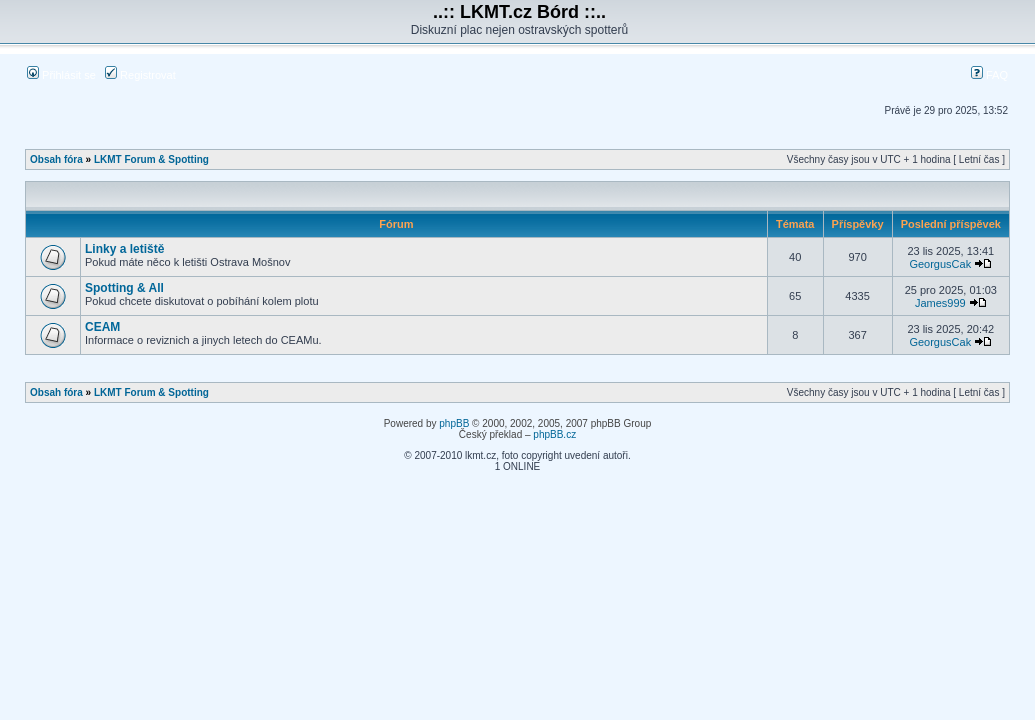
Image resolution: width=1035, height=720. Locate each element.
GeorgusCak (940, 264)
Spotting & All (124, 288)
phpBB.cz (554, 434)
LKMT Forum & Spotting (151, 159)
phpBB (454, 423)
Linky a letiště (124, 249)
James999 (940, 303)
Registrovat (140, 75)
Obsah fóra (56, 159)
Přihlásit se (61, 75)
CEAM (102, 327)
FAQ (989, 75)
